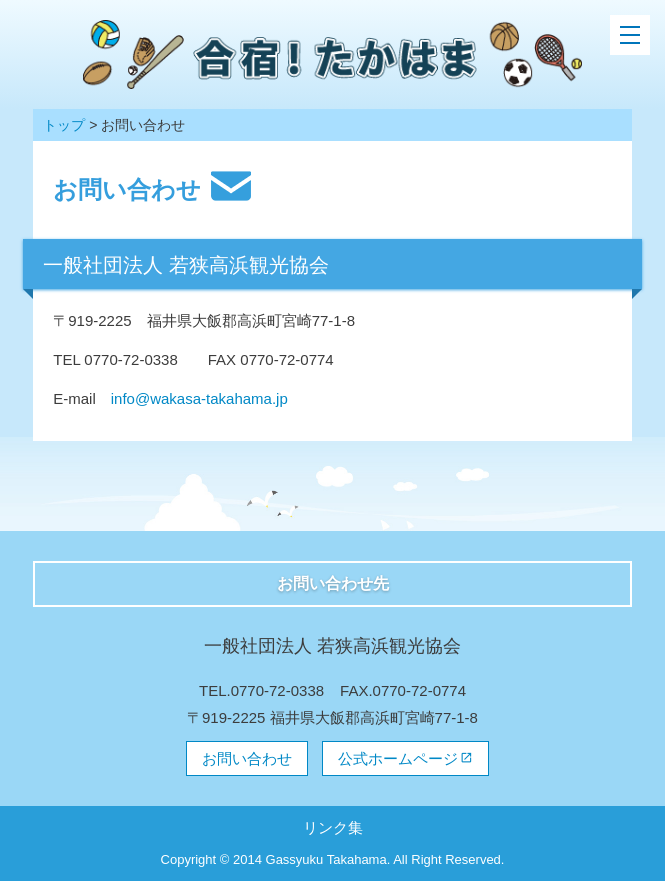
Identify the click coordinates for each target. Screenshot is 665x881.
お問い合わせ (247, 758)
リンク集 (333, 827)
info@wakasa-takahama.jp (199, 398)
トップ (64, 125)
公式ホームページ (398, 758)
